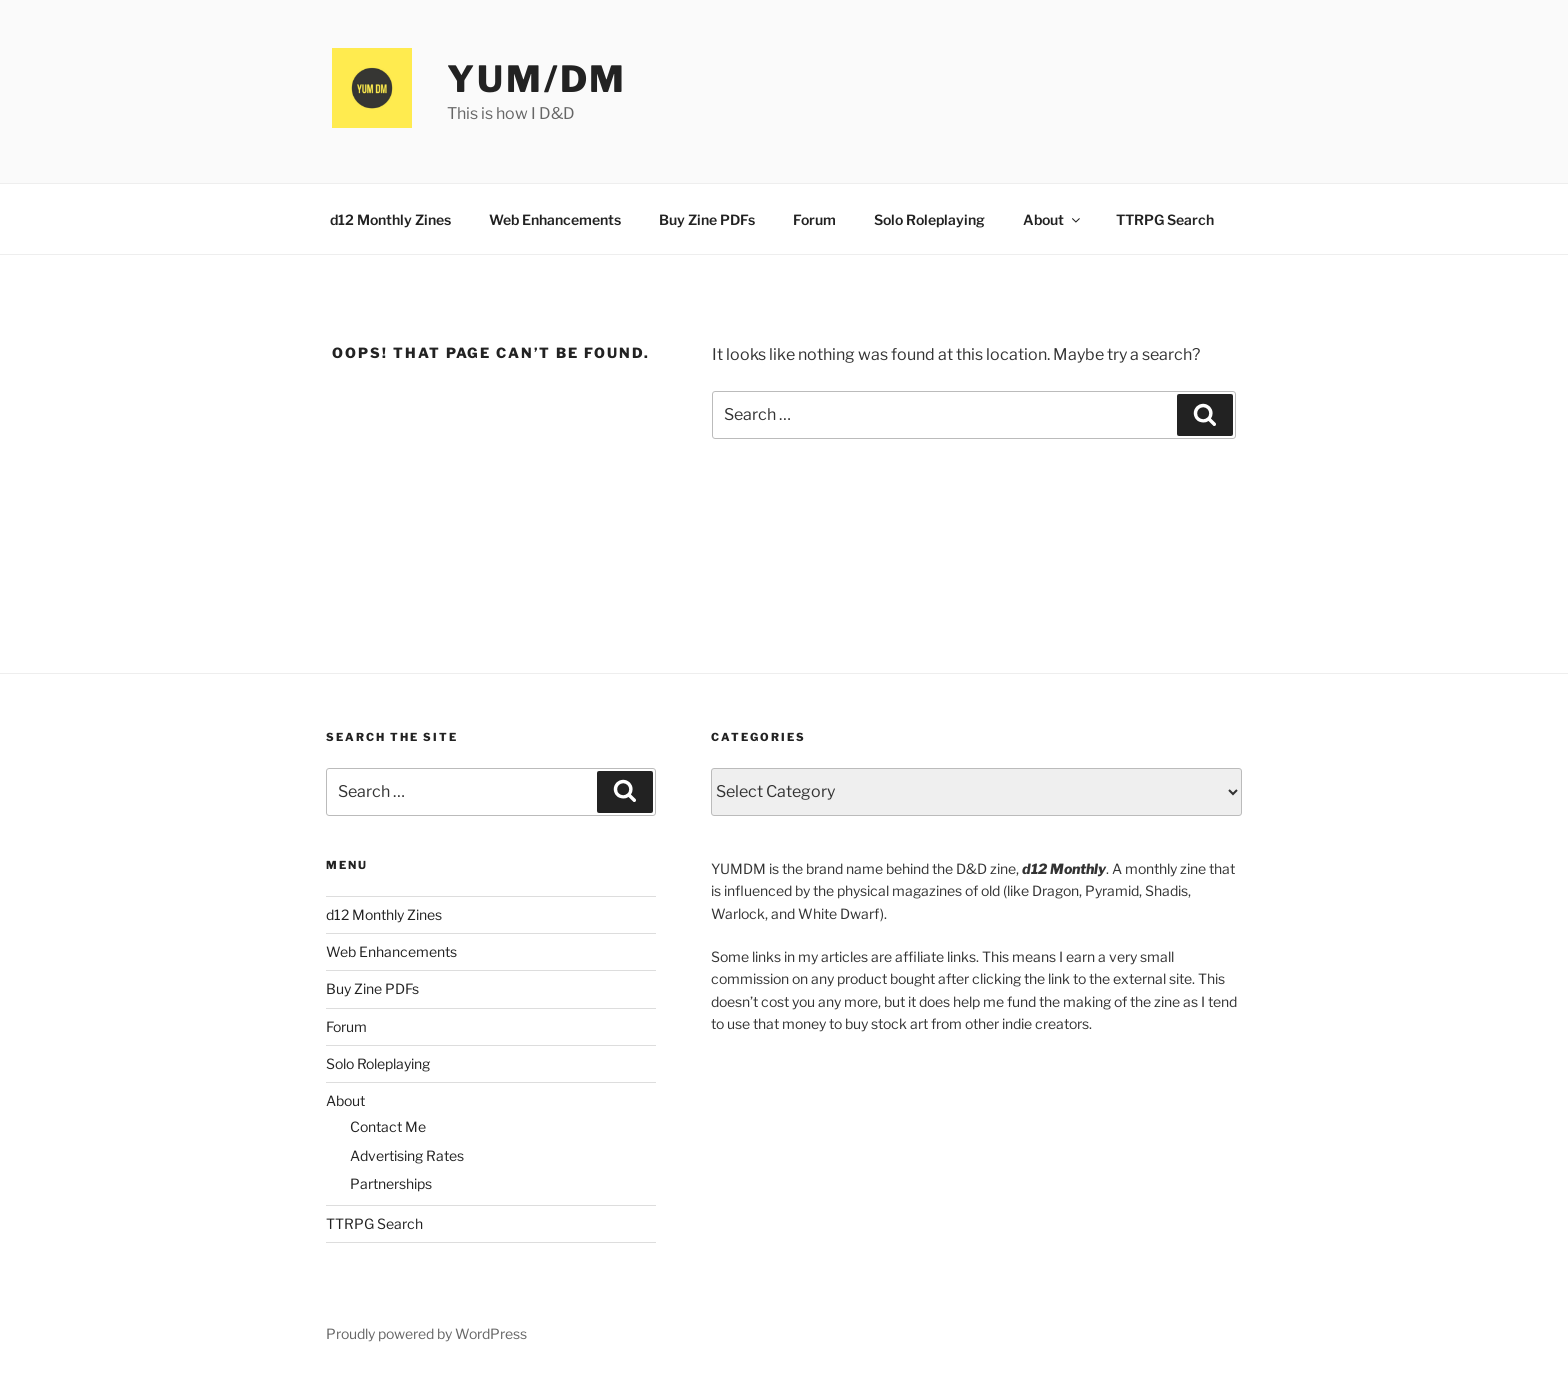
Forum (814, 219)
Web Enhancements (555, 219)
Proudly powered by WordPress (426, 1333)
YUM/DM (537, 79)
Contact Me (388, 1126)
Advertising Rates (407, 1155)
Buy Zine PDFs (707, 219)
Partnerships (391, 1183)
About (1053, 219)
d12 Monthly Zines (390, 219)
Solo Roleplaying (929, 219)
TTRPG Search (1165, 219)
